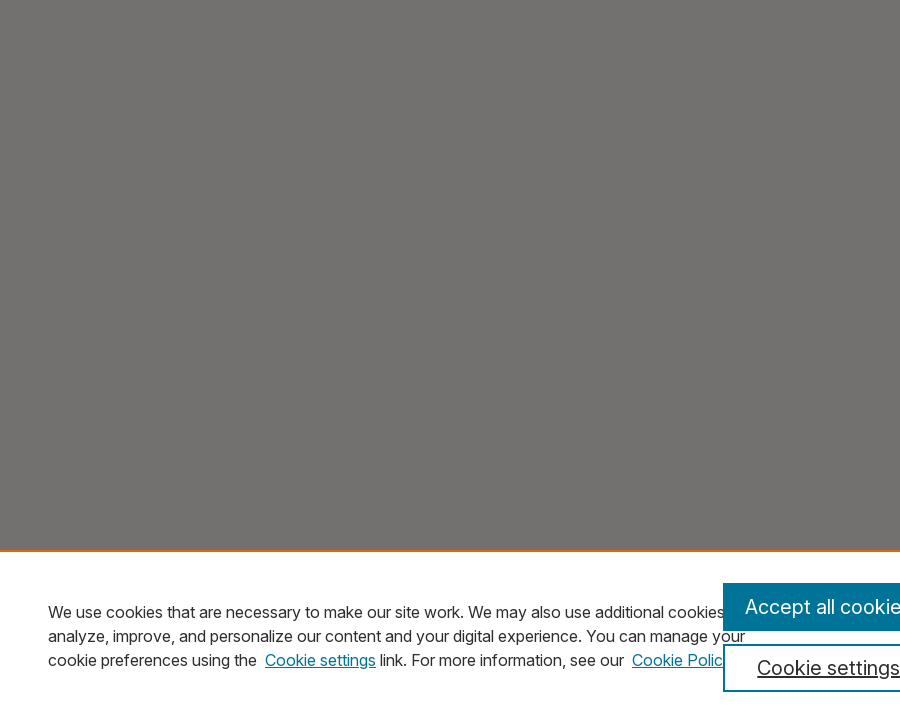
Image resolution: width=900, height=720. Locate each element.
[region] (450, 635)
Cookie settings (320, 660)
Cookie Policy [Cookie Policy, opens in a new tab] (682, 660)
